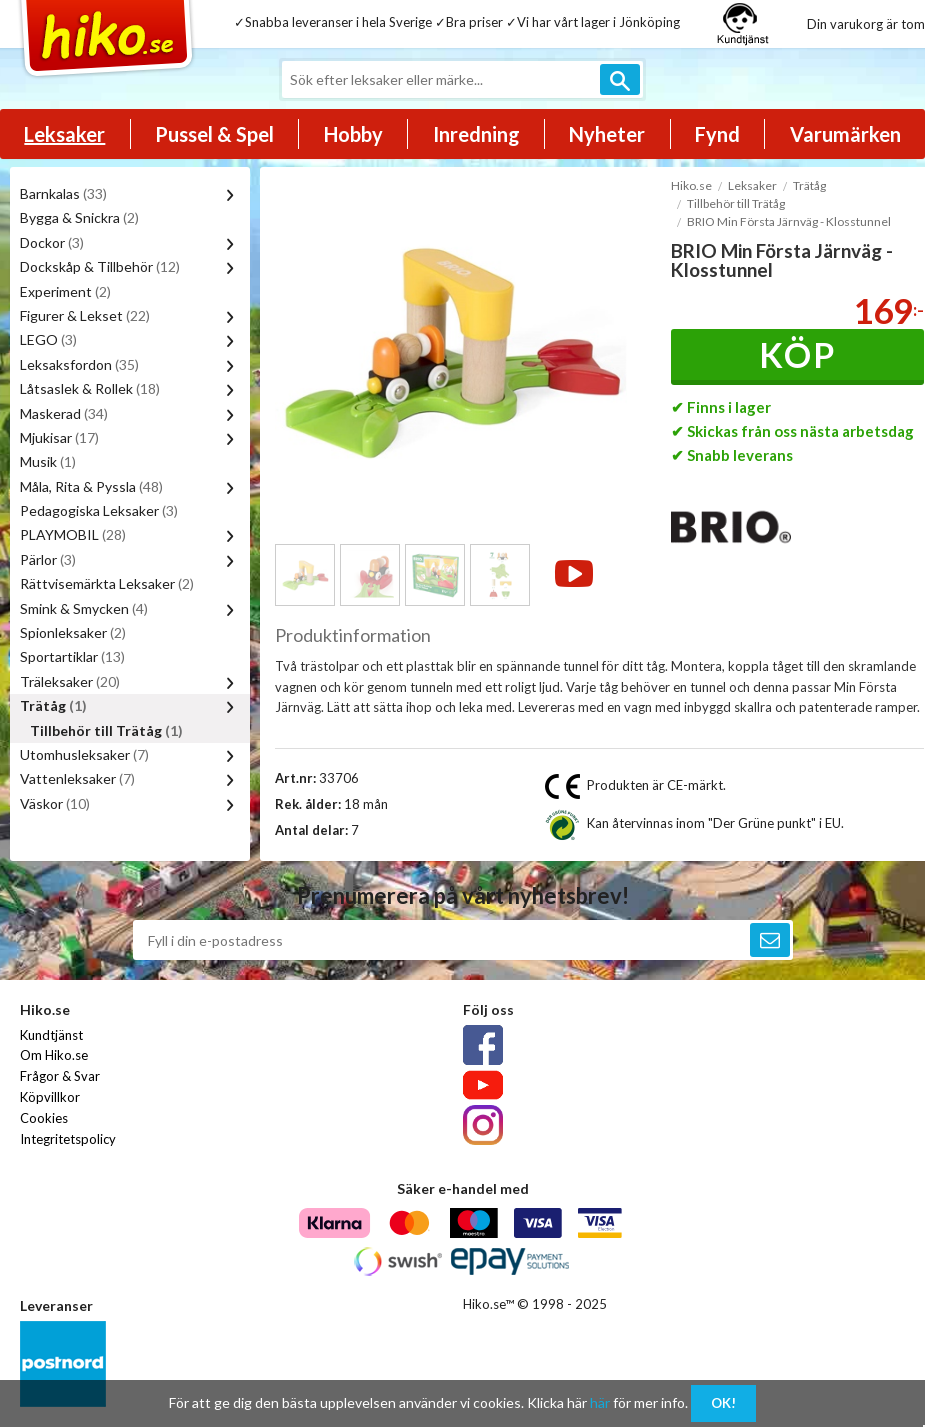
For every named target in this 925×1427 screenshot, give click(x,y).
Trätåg (53, 705)
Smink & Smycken (84, 608)
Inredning (476, 134)
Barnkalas (63, 193)
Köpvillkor (50, 1097)
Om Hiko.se (54, 1055)
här (600, 1402)
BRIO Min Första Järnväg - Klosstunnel (789, 221)
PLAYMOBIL (73, 534)
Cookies (44, 1118)
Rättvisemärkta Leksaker (107, 583)
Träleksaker (70, 681)
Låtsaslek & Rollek (90, 388)
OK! (723, 1403)
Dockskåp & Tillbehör (100, 266)
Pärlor (48, 559)
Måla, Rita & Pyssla (91, 486)
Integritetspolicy (68, 1139)
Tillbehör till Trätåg (106, 730)
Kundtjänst (51, 1035)
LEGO (48, 339)
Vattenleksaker (77, 778)
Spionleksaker (73, 632)
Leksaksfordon (79, 364)
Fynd (717, 134)
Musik (48, 461)
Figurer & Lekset (85, 315)
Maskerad (64, 413)
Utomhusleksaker (84, 754)
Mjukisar (59, 437)
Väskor (55, 803)
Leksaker (64, 134)
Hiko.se (691, 185)
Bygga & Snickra (79, 217)
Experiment (65, 291)
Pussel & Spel (214, 134)
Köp (797, 354)
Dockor (52, 242)
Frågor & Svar (60, 1076)
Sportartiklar (72, 656)
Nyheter (607, 134)
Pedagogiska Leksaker (99, 510)
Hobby (353, 134)
